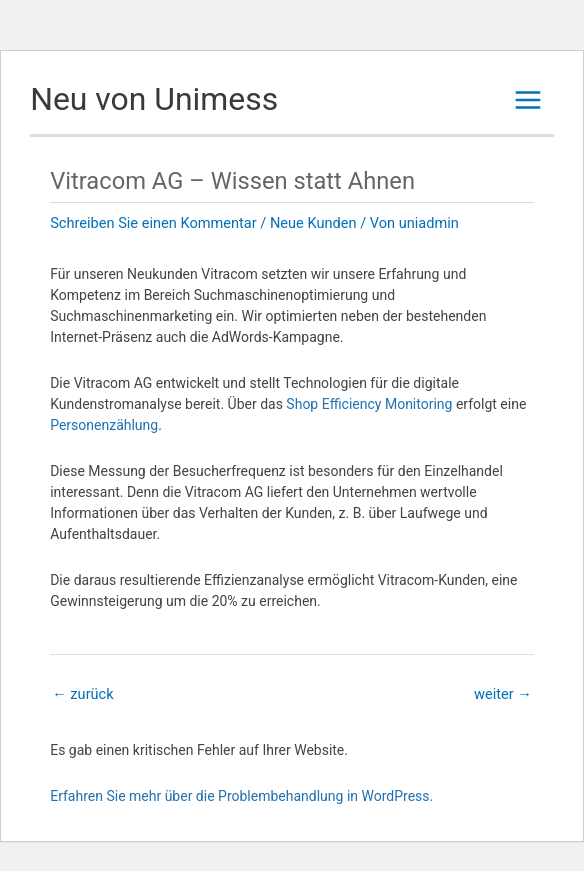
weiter (503, 694)
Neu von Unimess (154, 99)
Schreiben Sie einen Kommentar (153, 223)
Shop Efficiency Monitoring (369, 404)
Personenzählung (104, 425)
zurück (82, 694)
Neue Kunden (313, 223)
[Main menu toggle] (528, 100)
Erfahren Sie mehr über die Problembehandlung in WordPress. (241, 796)
